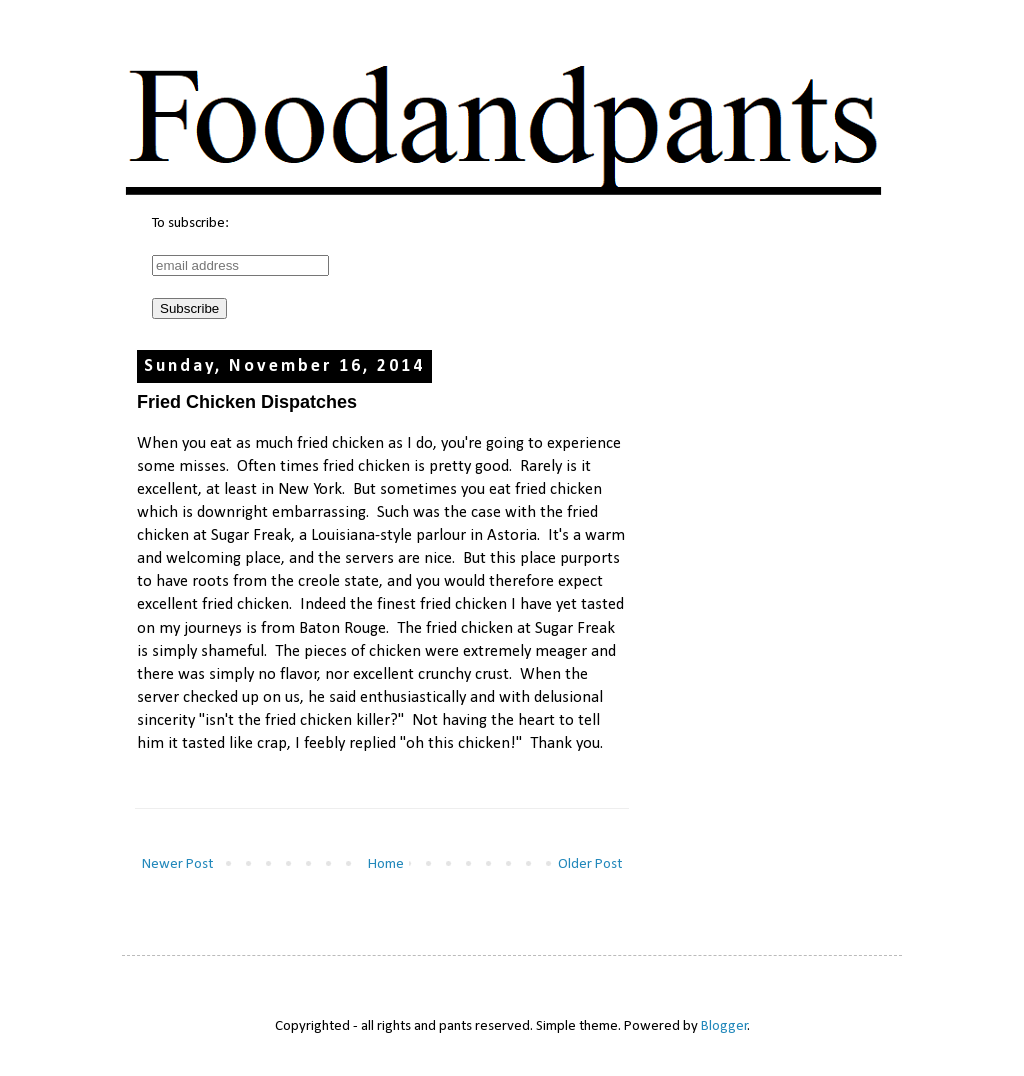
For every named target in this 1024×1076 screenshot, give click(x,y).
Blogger (724, 1026)
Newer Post (177, 864)
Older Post (590, 864)
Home (386, 864)
